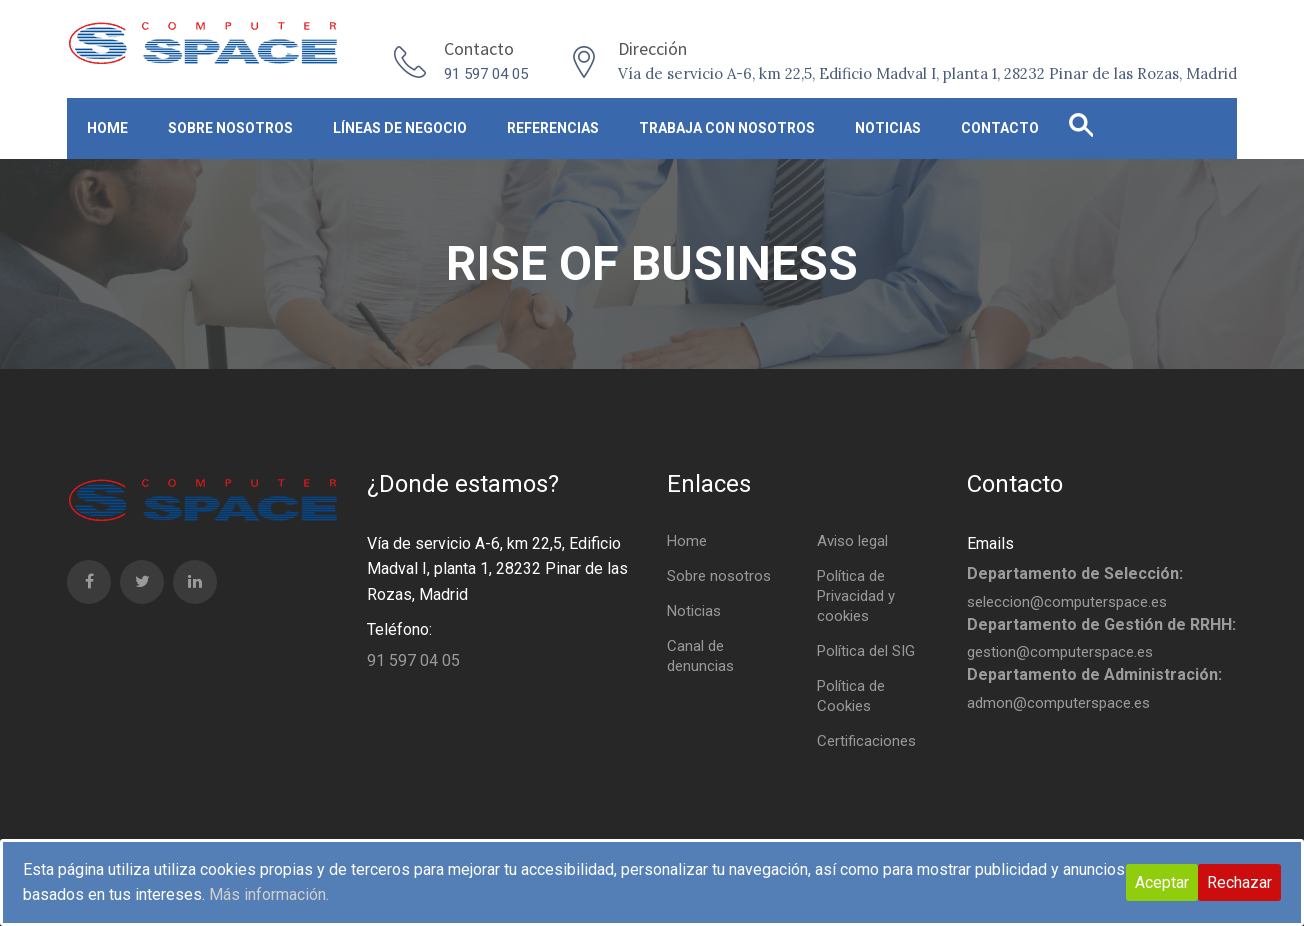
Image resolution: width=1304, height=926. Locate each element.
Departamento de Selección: (1075, 573)
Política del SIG (866, 651)
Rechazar (1239, 882)
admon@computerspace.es (1058, 703)
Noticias (888, 128)
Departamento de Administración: (1094, 674)
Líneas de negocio (400, 128)
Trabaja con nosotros (727, 128)
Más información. (269, 894)
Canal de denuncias (700, 656)
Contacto (1000, 128)
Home (107, 128)
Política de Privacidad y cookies (856, 596)
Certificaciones (866, 741)
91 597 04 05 (486, 74)
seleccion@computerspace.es (1067, 602)
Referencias (553, 128)
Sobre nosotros (230, 128)
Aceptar (1162, 882)
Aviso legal (852, 541)
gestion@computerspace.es (1060, 652)
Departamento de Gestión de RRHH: (1101, 624)
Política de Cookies (851, 696)
